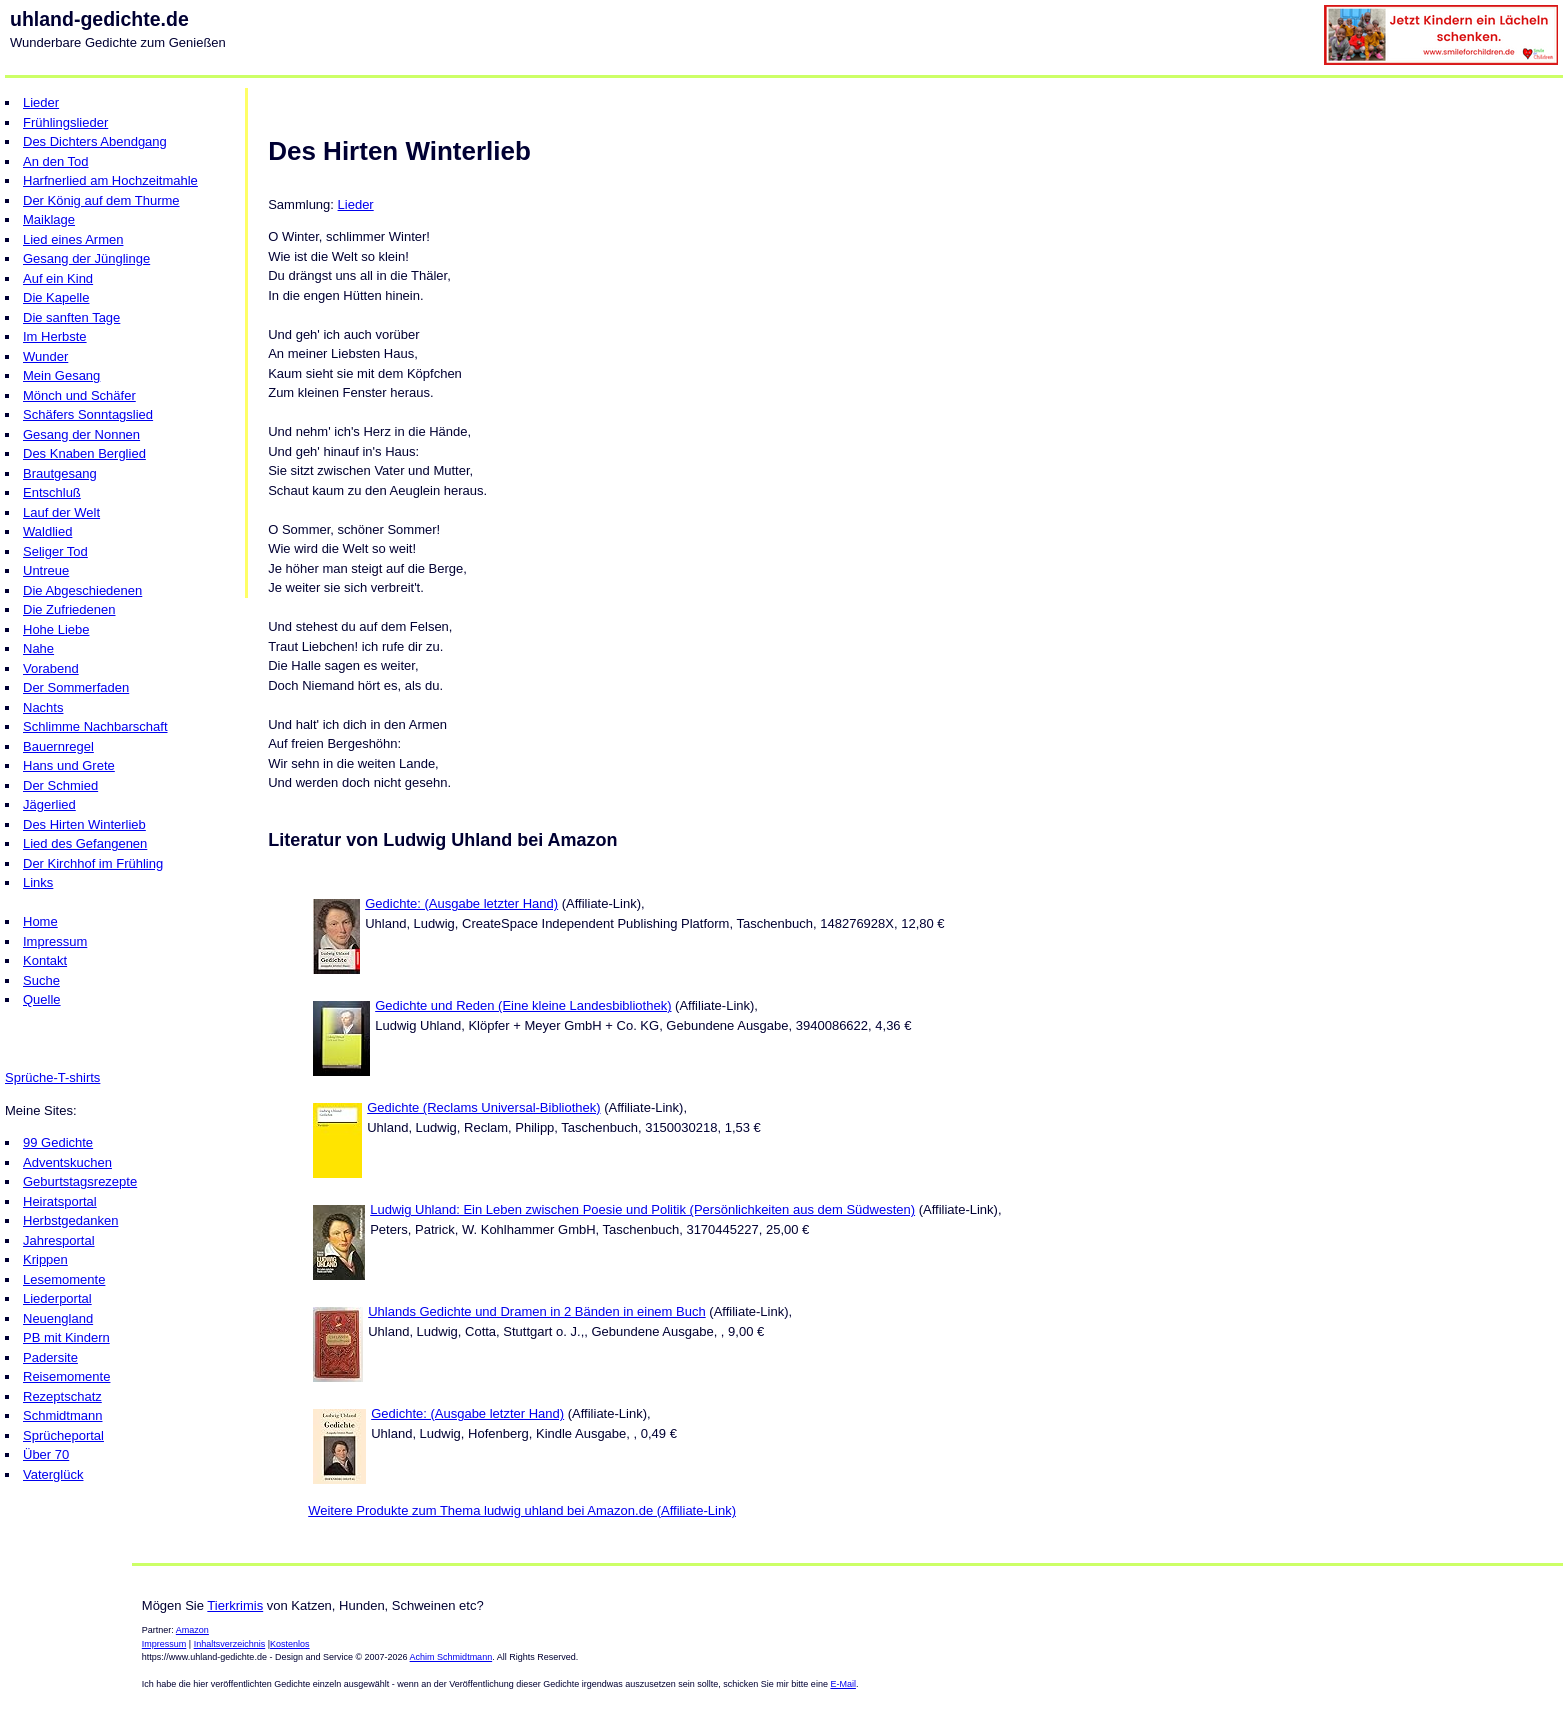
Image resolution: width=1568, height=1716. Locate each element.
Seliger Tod (55, 551)
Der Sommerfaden (76, 687)
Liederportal (57, 1298)
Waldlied (47, 531)
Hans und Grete (69, 765)
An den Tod (56, 161)
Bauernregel (58, 746)
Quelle (42, 999)
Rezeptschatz (62, 1396)
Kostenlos (290, 1644)
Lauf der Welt (61, 512)
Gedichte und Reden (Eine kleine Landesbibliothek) (523, 1005)
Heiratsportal (60, 1201)
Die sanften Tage (71, 317)
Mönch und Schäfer (79, 395)
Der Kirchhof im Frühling (93, 863)
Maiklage (49, 219)
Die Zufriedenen (69, 609)
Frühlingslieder (65, 122)
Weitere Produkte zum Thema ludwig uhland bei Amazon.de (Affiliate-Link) (522, 1510)
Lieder (41, 102)
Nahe (38, 648)
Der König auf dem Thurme (101, 200)
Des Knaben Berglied (84, 453)
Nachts (43, 707)
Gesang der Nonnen (81, 434)
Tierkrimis (235, 1605)
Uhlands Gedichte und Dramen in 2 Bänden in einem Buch (537, 1311)
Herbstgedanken (70, 1220)
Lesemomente (64, 1279)
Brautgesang (60, 473)
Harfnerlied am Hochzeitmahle (110, 180)
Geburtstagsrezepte (80, 1181)
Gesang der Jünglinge (86, 258)
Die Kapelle (56, 297)
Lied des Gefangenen (85, 843)
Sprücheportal (63, 1435)
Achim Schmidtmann (451, 1657)
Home (40, 921)
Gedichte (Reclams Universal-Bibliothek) (483, 1107)
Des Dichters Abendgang (95, 141)
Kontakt (45, 960)
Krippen (45, 1259)
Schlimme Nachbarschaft (95, 726)
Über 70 (46, 1454)
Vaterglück (53, 1474)
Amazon (192, 1630)
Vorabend (51, 668)
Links (38, 882)
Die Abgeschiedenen (82, 590)
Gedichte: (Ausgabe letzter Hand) (461, 903)
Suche (41, 980)
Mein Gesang (61, 375)
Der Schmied (60, 785)
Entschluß (52, 492)
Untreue (46, 570)
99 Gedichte (58, 1142)
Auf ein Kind (58, 278)
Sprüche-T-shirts (52, 1077)
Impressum (55, 941)
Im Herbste (55, 336)
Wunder (45, 356)
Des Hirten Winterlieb (84, 824)
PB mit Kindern (66, 1337)
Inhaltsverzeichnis (230, 1644)
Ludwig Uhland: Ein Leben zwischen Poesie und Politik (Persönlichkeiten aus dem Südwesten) (642, 1209)
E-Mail (843, 1684)
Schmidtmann (62, 1415)
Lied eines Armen (73, 239)
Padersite (50, 1357)
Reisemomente (66, 1376)
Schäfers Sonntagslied (88, 414)
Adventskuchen (67, 1162)
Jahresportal (59, 1240)
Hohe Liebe (56, 629)
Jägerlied (49, 804)
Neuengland (58, 1318)
